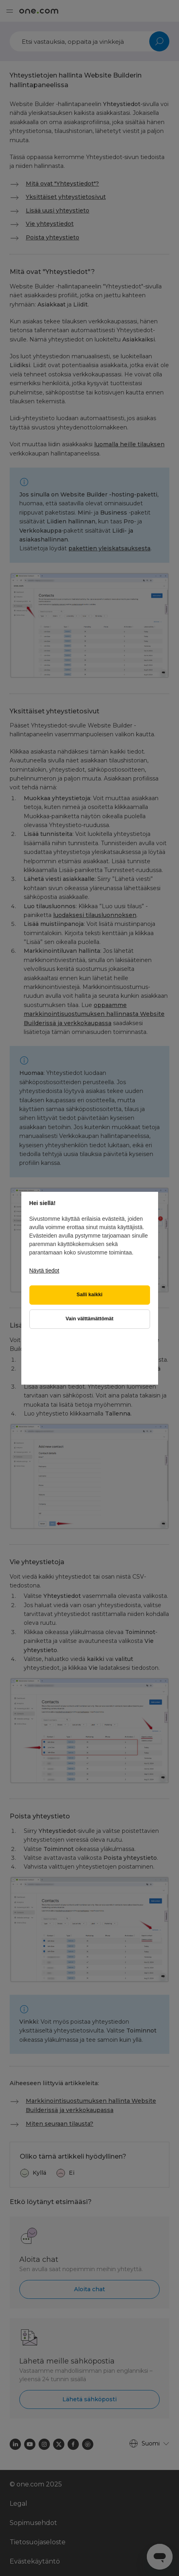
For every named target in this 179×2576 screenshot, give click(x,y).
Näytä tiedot (44, 1270)
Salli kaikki (89, 1294)
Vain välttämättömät (89, 1319)
